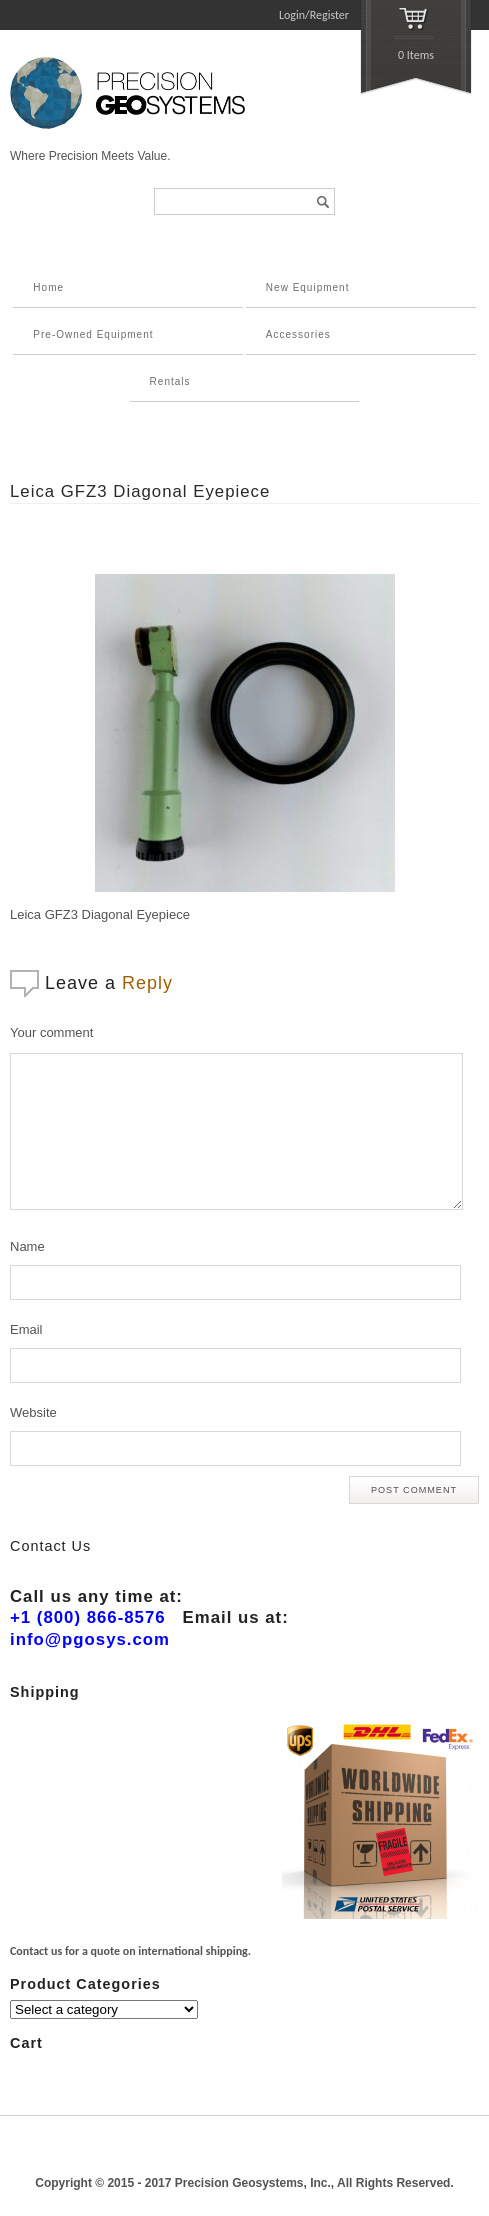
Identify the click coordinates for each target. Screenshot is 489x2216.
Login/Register (314, 15)
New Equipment (308, 287)
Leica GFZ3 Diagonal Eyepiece (140, 491)
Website (33, 1412)
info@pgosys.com (90, 1639)
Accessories (298, 334)
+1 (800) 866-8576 (88, 1617)
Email (26, 1329)
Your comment (51, 1032)
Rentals (170, 381)
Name (27, 1246)
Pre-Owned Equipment (93, 334)
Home (48, 287)
